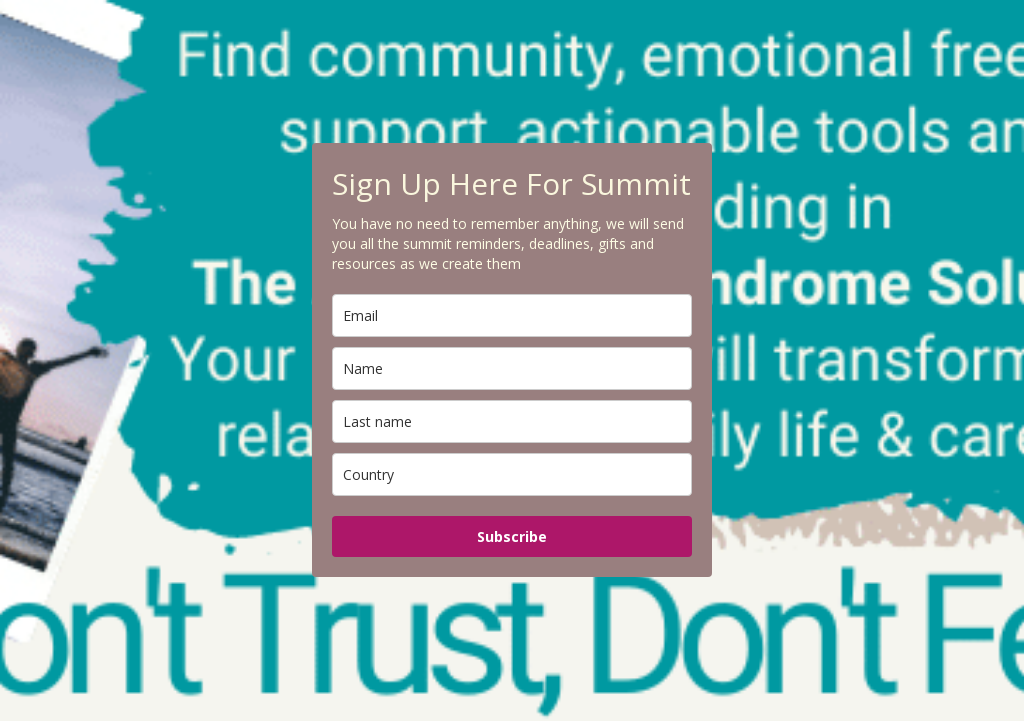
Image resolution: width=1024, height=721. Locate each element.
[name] (512, 368)
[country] (512, 474)
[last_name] (512, 421)
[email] (512, 315)
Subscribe (512, 536)
